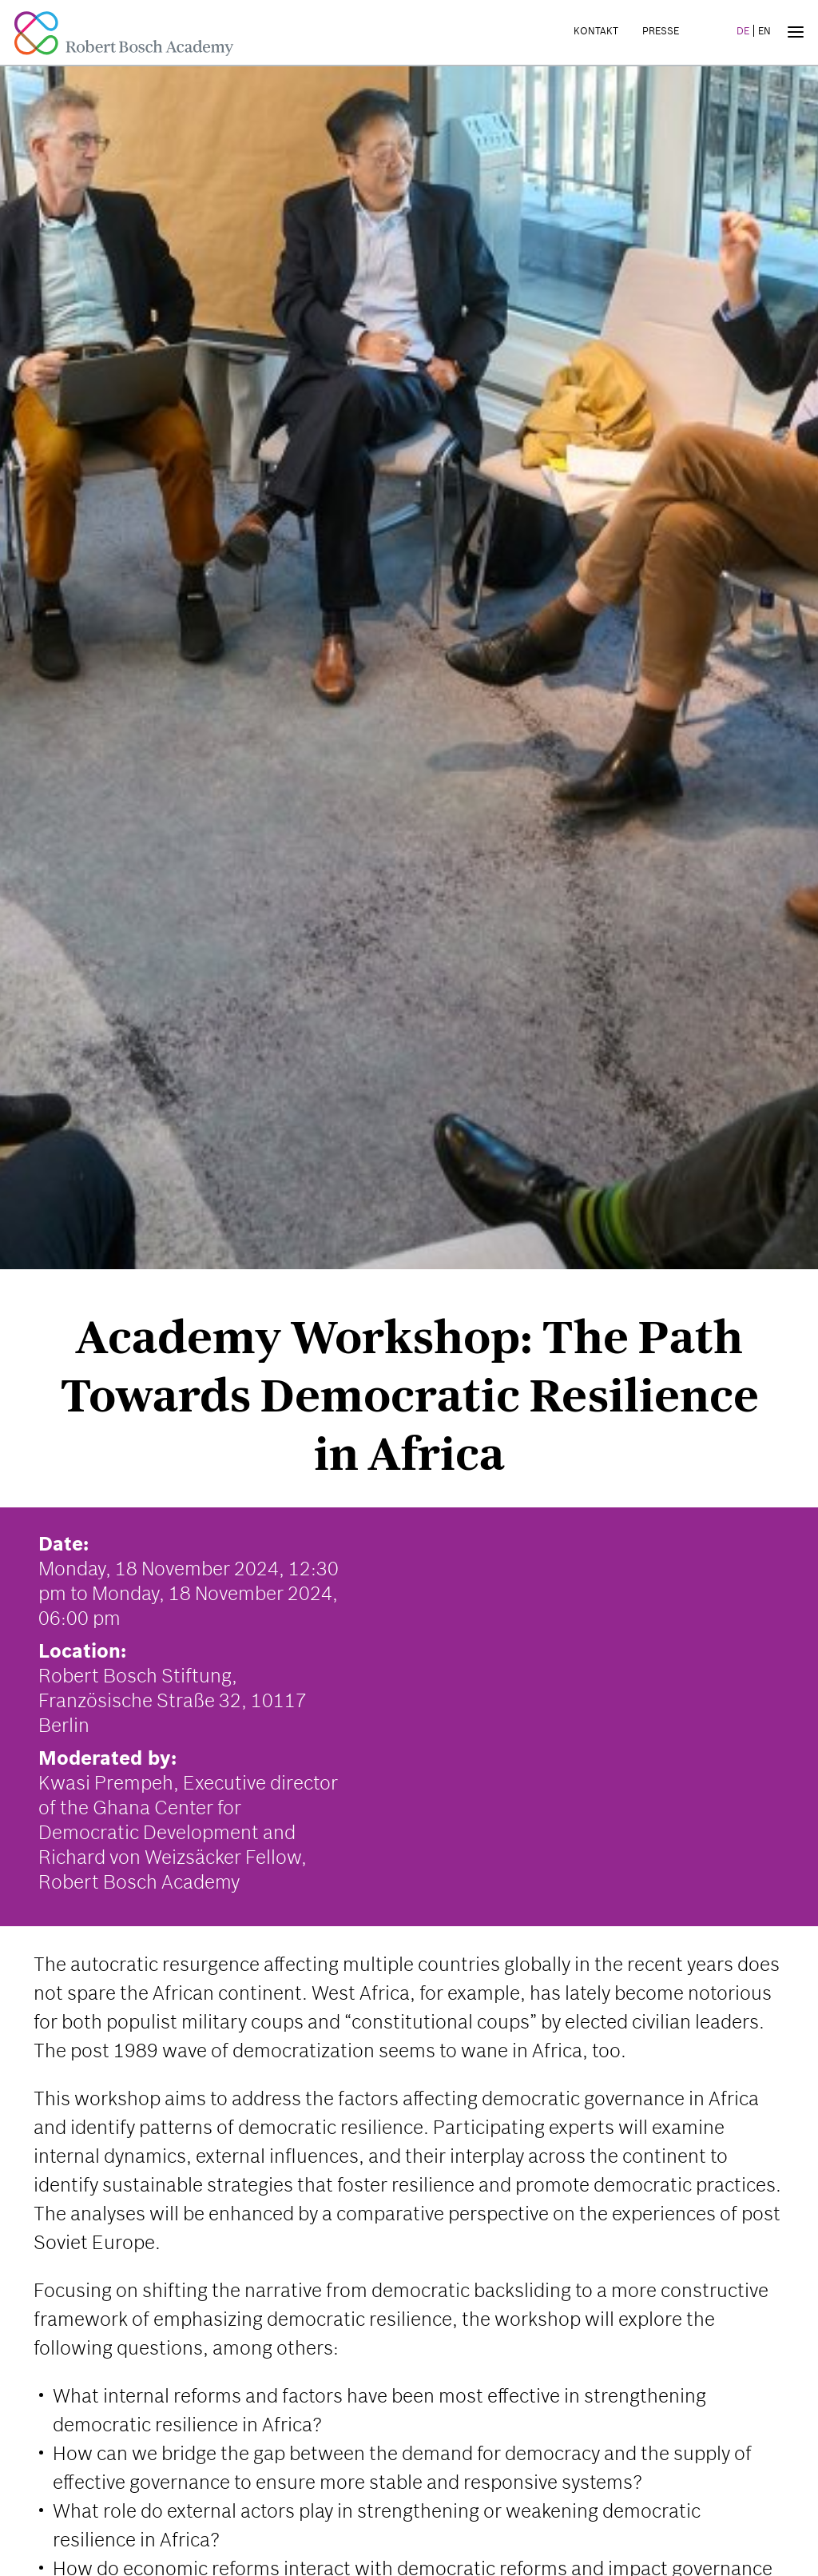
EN (764, 31)
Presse (660, 31)
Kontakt (596, 31)
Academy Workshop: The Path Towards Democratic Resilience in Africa (409, 1395)
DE (743, 31)
